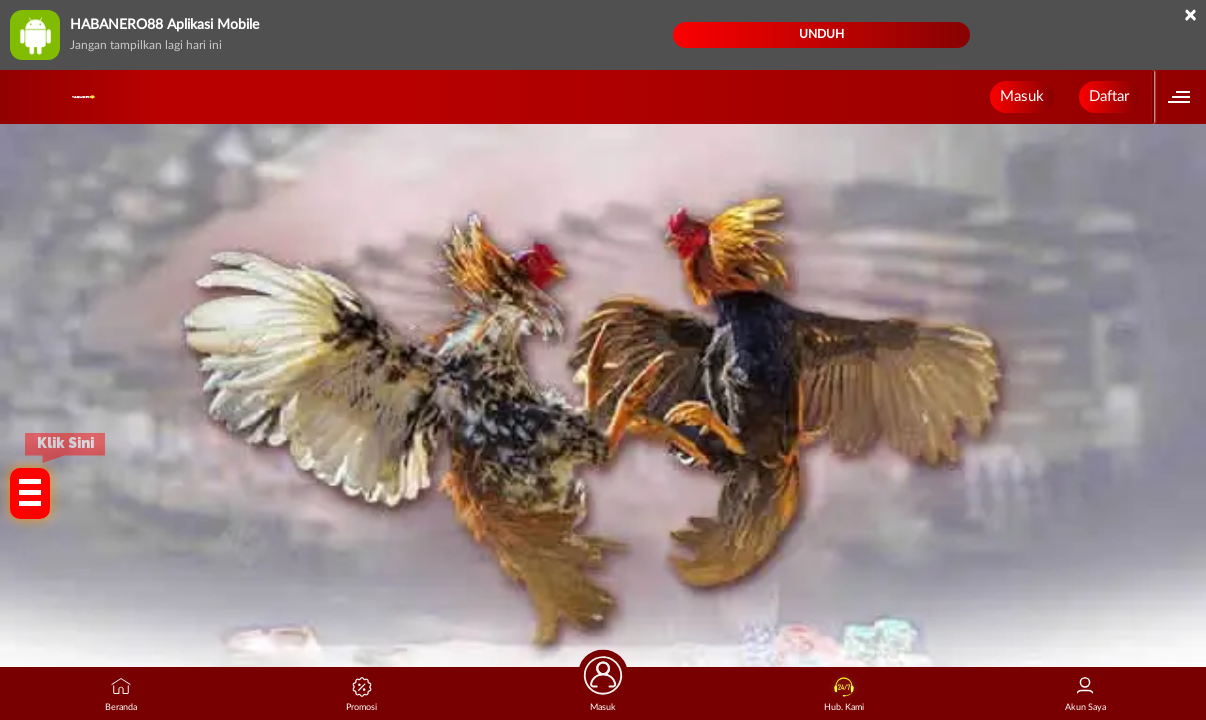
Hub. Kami (844, 694)
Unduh (821, 34)
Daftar (1109, 96)
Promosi (361, 694)
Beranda (121, 694)
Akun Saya (1085, 694)
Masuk (1022, 96)
